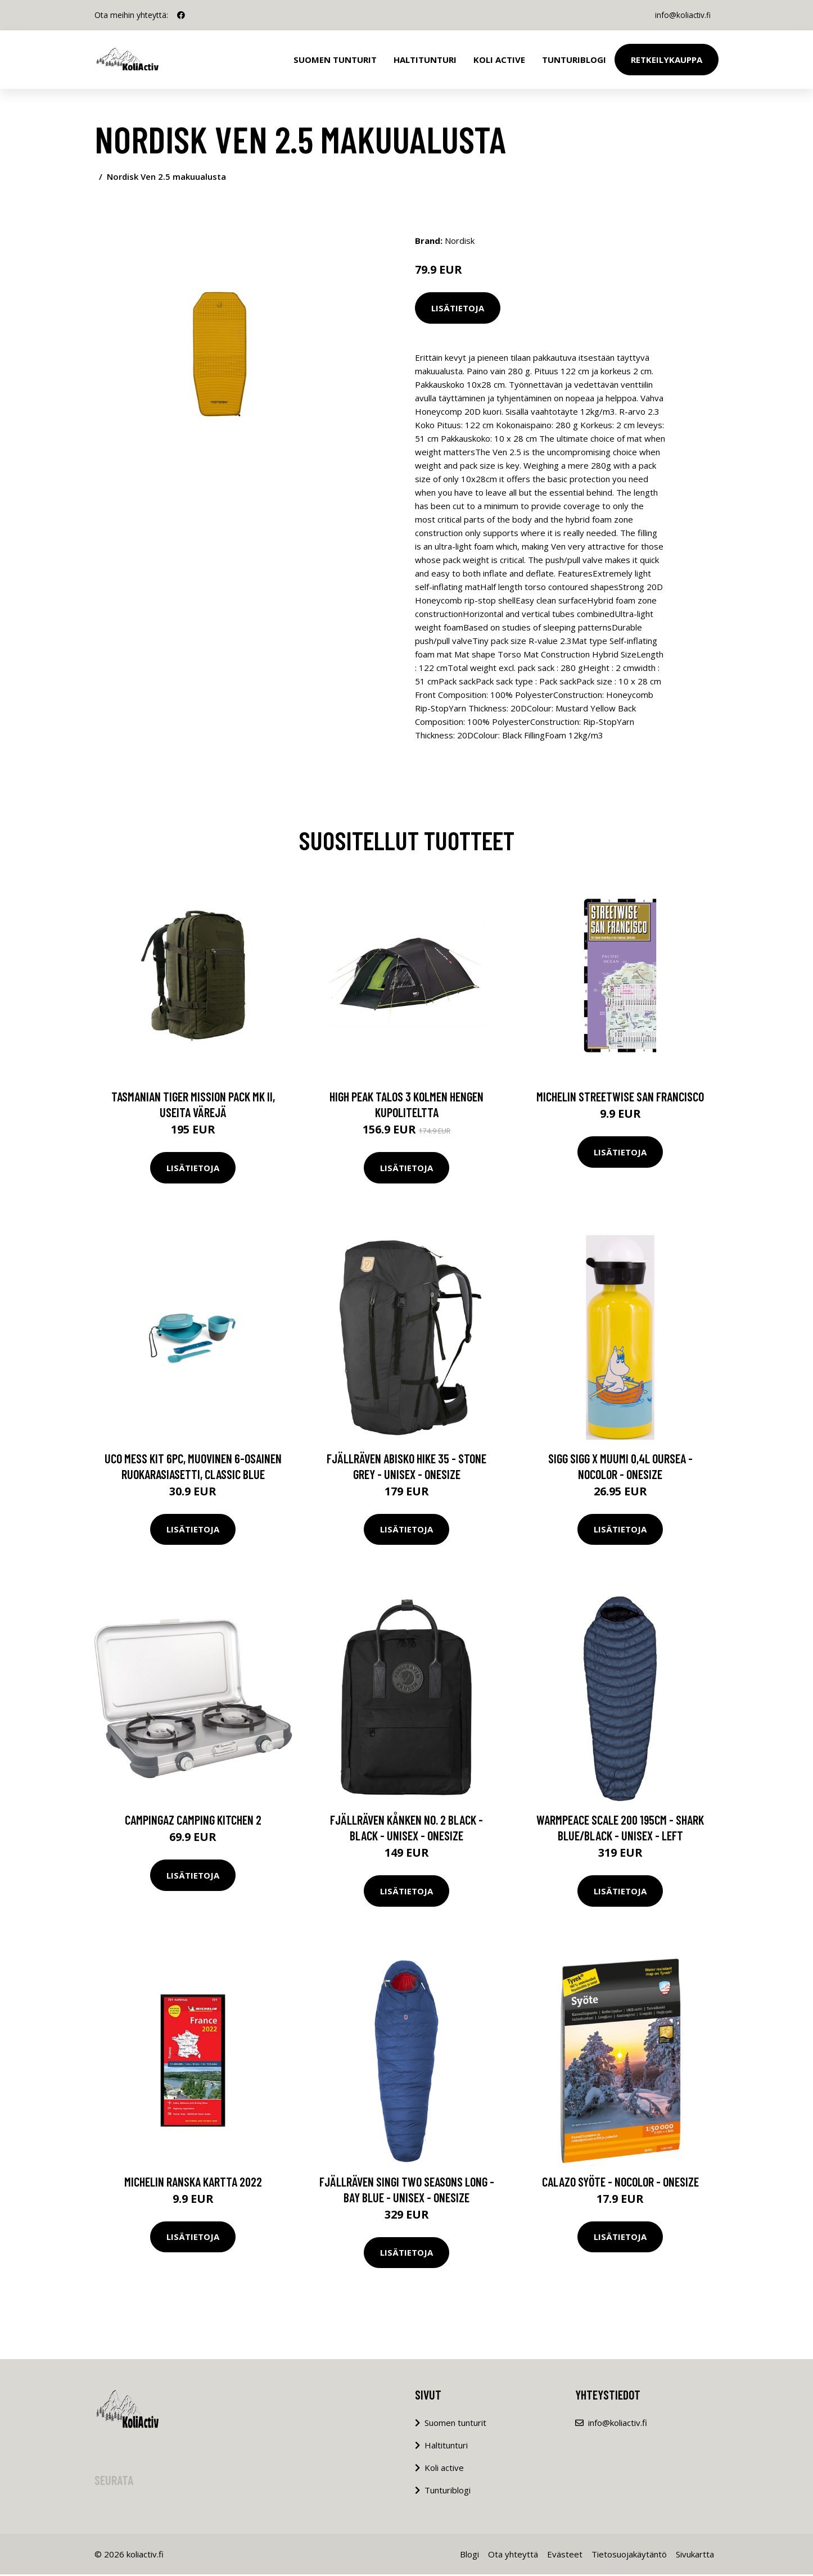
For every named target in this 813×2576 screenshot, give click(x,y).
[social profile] (181, 15)
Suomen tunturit (335, 59)
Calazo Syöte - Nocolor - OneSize (620, 2183)
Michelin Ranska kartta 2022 (193, 2183)
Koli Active (499, 59)
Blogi (469, 2555)
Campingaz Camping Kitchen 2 (193, 1821)
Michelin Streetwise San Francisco (620, 1098)
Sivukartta (695, 2555)
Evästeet (564, 2555)
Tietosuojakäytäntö (629, 2555)
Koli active (444, 2469)
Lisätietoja (457, 308)
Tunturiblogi (574, 59)
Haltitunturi (425, 59)
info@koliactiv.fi (681, 15)
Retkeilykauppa (666, 59)
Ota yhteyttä (513, 2555)
